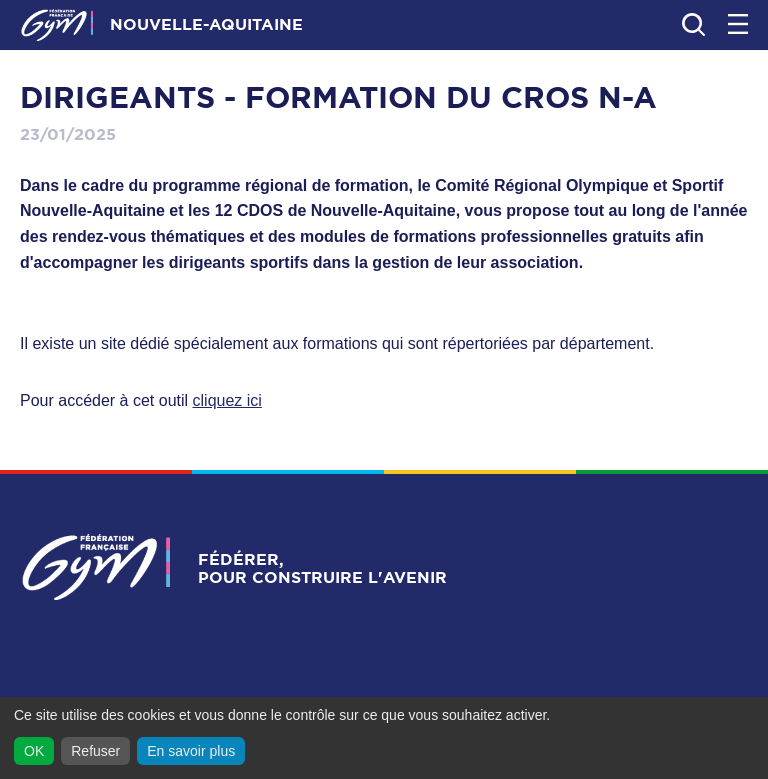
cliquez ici (227, 400)
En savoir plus (191, 751)
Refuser (95, 751)
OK (34, 751)
